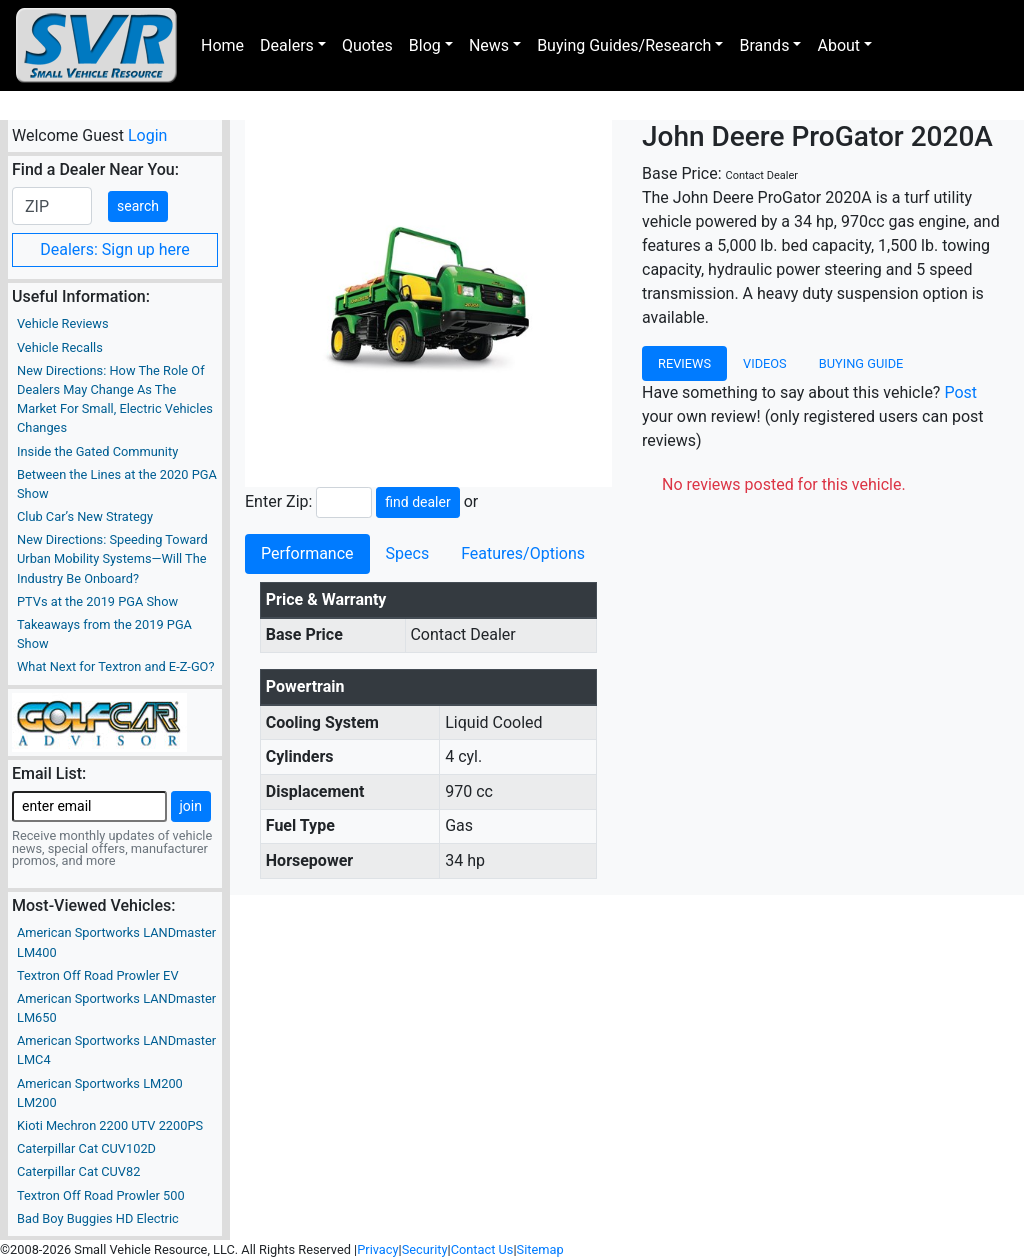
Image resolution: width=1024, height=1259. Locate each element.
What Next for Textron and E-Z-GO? (115, 666)
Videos (765, 363)
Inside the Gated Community (97, 451)
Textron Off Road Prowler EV (98, 975)
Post (960, 392)
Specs (408, 553)
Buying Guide (861, 363)
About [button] (838, 45)
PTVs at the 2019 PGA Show (97, 601)
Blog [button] (425, 45)
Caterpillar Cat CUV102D (86, 1148)
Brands (764, 45)
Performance (307, 553)
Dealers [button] (287, 45)
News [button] (489, 45)
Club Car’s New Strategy (85, 516)
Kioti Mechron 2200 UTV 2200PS (110, 1125)
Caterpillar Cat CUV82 (78, 1171)
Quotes (367, 45)
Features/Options (523, 553)
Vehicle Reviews (63, 323)
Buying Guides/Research (624, 45)
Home (222, 45)
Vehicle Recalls (60, 347)
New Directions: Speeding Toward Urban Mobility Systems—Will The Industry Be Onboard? (112, 558)
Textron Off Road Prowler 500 (101, 1195)
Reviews (684, 363)
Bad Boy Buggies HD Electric (98, 1218)
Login (147, 135)
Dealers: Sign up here (115, 249)
